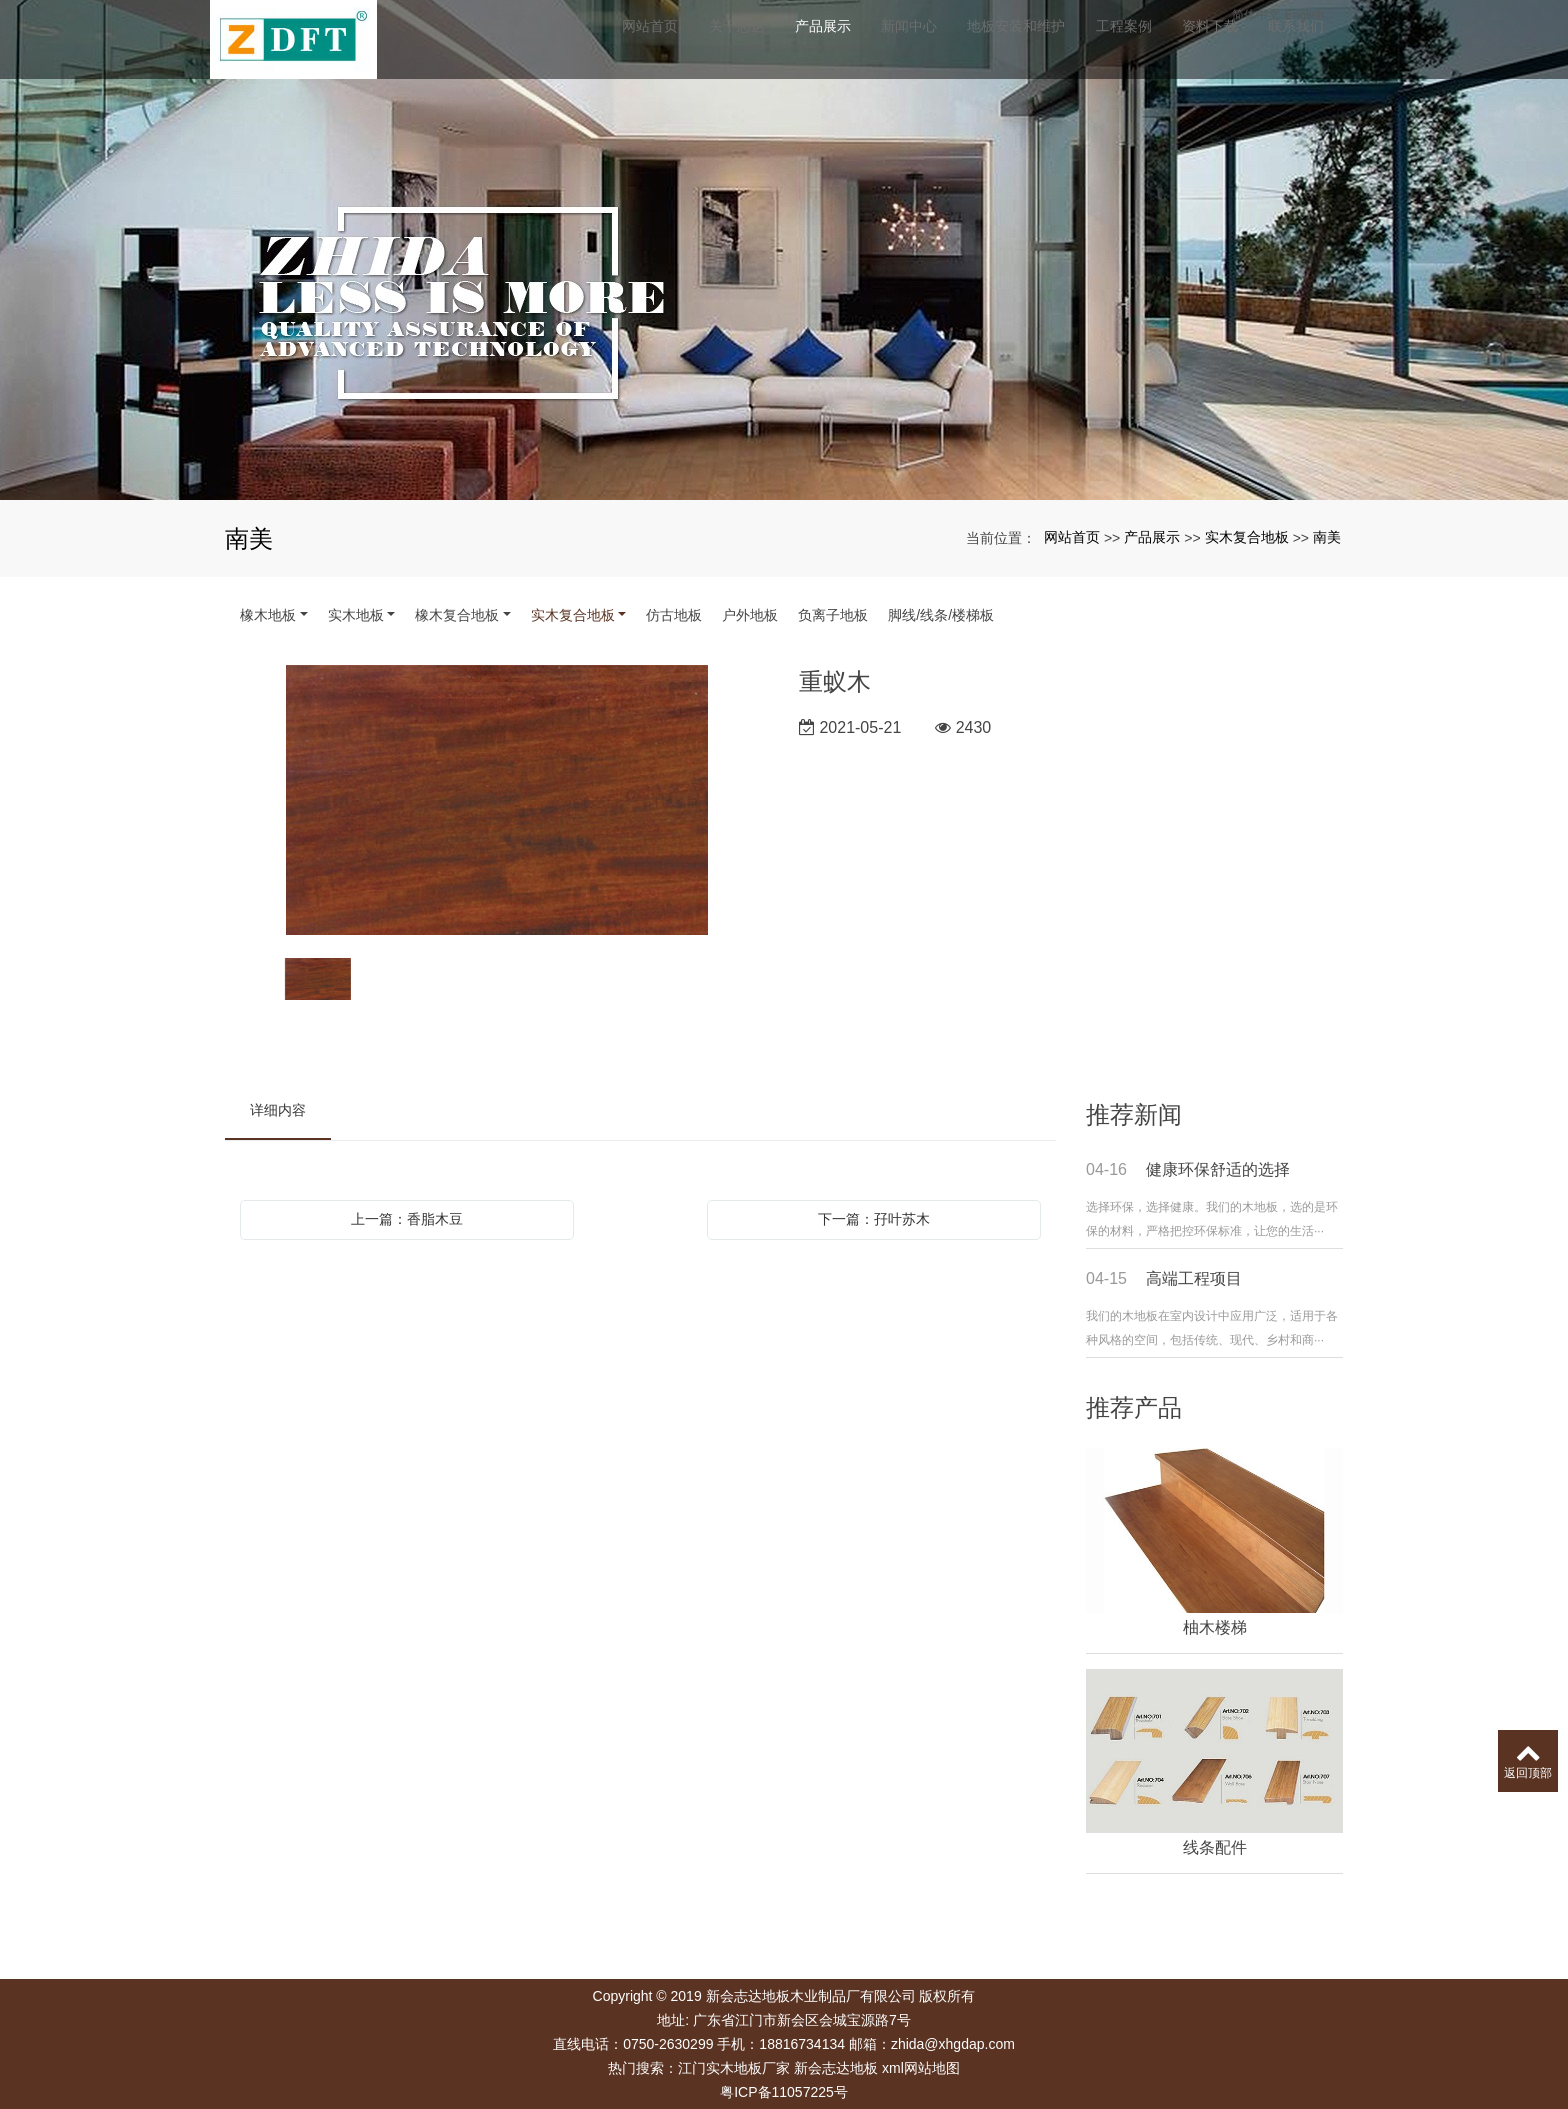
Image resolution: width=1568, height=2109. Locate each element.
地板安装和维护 (1041, 45)
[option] (497, 801)
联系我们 (1330, 45)
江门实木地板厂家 (734, 2068)
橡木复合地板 (457, 615)
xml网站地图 (921, 2068)
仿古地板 (674, 615)
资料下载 (1241, 45)
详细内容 (278, 1110)
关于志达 (752, 45)
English (1338, 15)
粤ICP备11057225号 (784, 2092)
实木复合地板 (1247, 537)
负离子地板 (833, 615)
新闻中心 (931, 45)
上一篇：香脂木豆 (407, 1219)
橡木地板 (268, 615)
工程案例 (1151, 45)
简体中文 (1290, 15)
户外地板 (750, 615)
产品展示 (841, 45)
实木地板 (356, 615)
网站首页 (663, 45)
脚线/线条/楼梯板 (941, 615)
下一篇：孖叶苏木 (874, 1219)
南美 (1327, 537)
